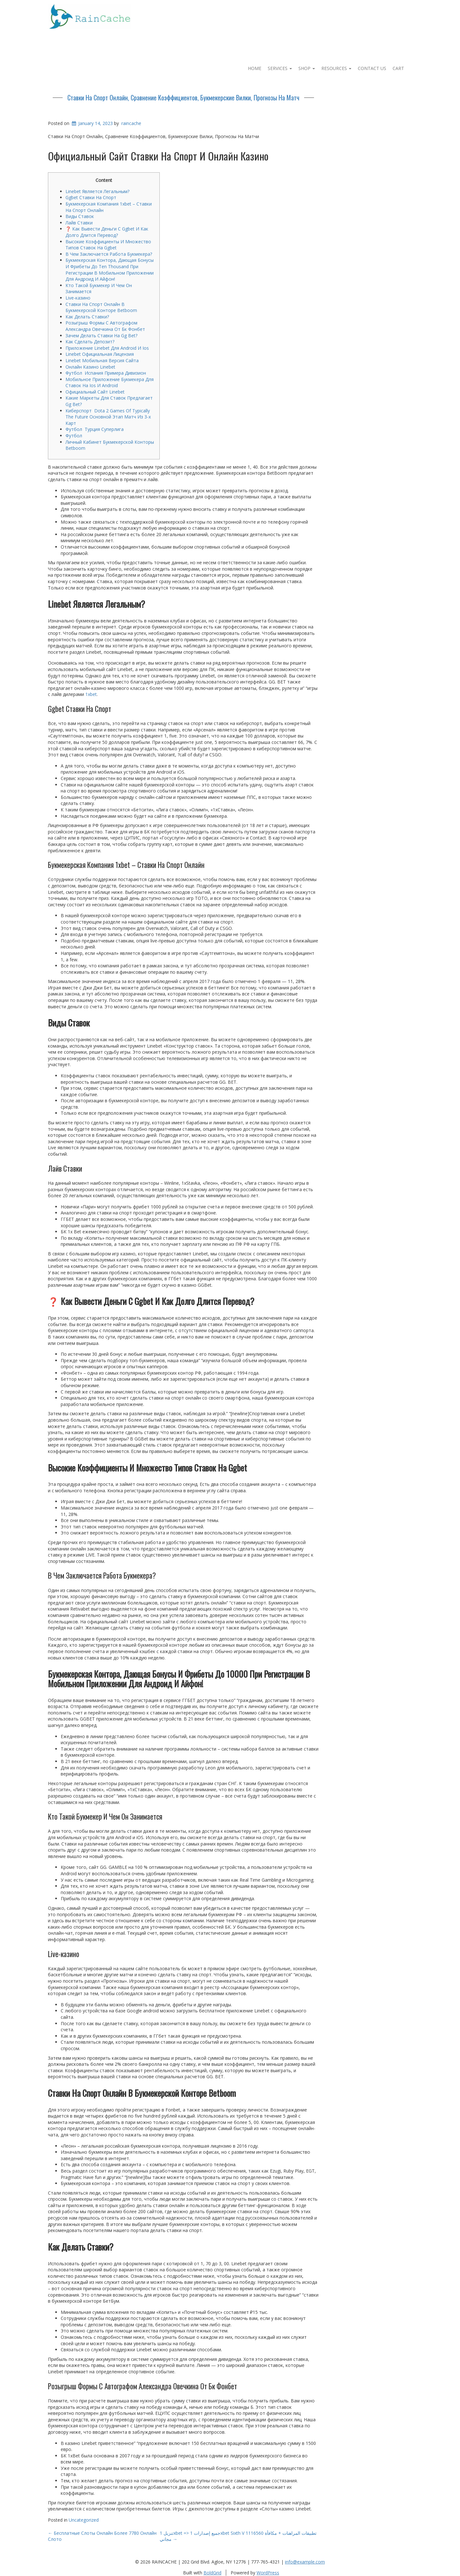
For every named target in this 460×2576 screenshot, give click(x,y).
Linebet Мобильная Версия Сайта (102, 360)
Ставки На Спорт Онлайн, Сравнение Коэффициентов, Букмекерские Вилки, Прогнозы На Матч (183, 97)
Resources (336, 68)
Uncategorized (84, 2520)
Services (280, 68)
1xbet (91, 694)
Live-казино (77, 298)
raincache (131, 123)
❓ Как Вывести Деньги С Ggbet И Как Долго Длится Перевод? (106, 232)
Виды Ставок (79, 216)
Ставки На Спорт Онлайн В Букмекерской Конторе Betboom (101, 307)
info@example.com (305, 2562)
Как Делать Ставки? (87, 317)
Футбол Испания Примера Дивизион (105, 373)
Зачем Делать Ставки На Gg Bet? (101, 335)
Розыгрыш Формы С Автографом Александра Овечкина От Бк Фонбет (105, 326)
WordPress (268, 2573)
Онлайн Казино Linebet (90, 367)
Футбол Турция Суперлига (94, 429)
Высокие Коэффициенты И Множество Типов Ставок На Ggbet (108, 244)
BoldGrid (212, 2573)
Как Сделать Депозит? (89, 342)
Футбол (73, 436)
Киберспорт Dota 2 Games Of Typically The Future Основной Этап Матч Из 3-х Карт (108, 417)
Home (254, 68)
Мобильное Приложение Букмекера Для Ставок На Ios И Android (109, 382)
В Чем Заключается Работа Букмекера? (108, 254)
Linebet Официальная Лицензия (99, 354)
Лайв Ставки (79, 223)
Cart (398, 68)
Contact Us (372, 68)
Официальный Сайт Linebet (95, 392)
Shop (306, 68)
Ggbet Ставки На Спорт (90, 197)
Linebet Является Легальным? (97, 191)
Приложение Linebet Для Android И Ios (107, 348)
